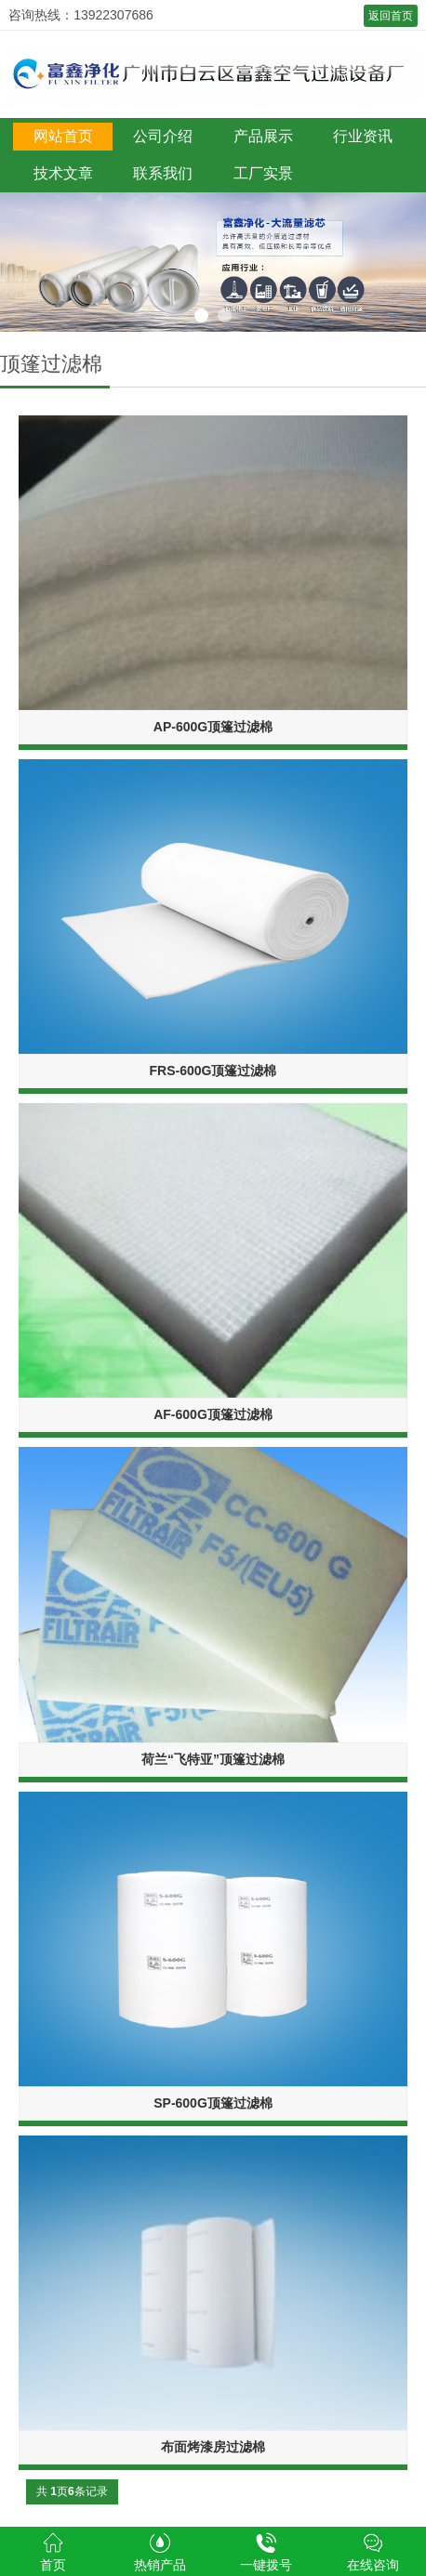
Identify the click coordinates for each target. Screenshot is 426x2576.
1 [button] (201, 315)
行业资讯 (363, 136)
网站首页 (63, 136)
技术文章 (63, 173)
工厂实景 (263, 173)
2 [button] (225, 315)
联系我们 (163, 173)
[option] (213, 262)
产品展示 (263, 136)
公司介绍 (163, 136)
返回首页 (390, 15)
